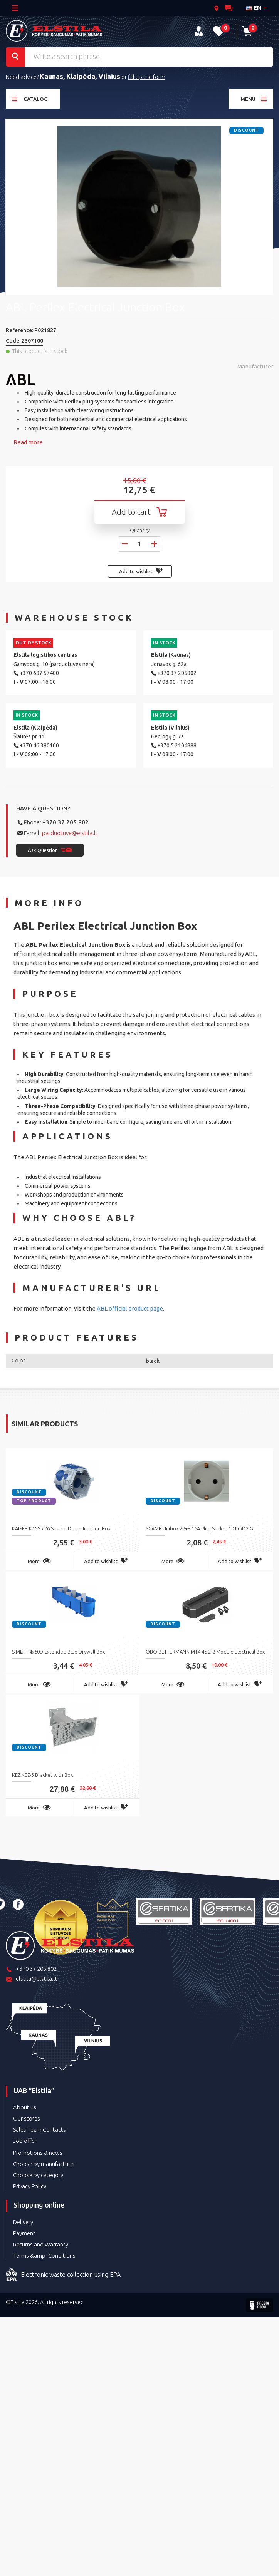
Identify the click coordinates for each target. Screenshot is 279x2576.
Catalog (30, 99)
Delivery (23, 2222)
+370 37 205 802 (65, 822)
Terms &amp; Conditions (44, 2255)
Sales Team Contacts (39, 2129)
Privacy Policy (29, 2186)
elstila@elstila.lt (31, 1979)
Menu (253, 99)
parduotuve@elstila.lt (70, 833)
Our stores (26, 2118)
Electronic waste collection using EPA (63, 2275)
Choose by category (38, 2175)
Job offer (25, 2140)
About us (24, 2107)
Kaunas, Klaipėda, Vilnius (80, 76)
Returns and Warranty (40, 2244)
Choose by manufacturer (44, 2164)
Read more (28, 442)
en (253, 7)
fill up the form (146, 77)
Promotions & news (37, 2152)
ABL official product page (130, 1308)
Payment (24, 2233)
